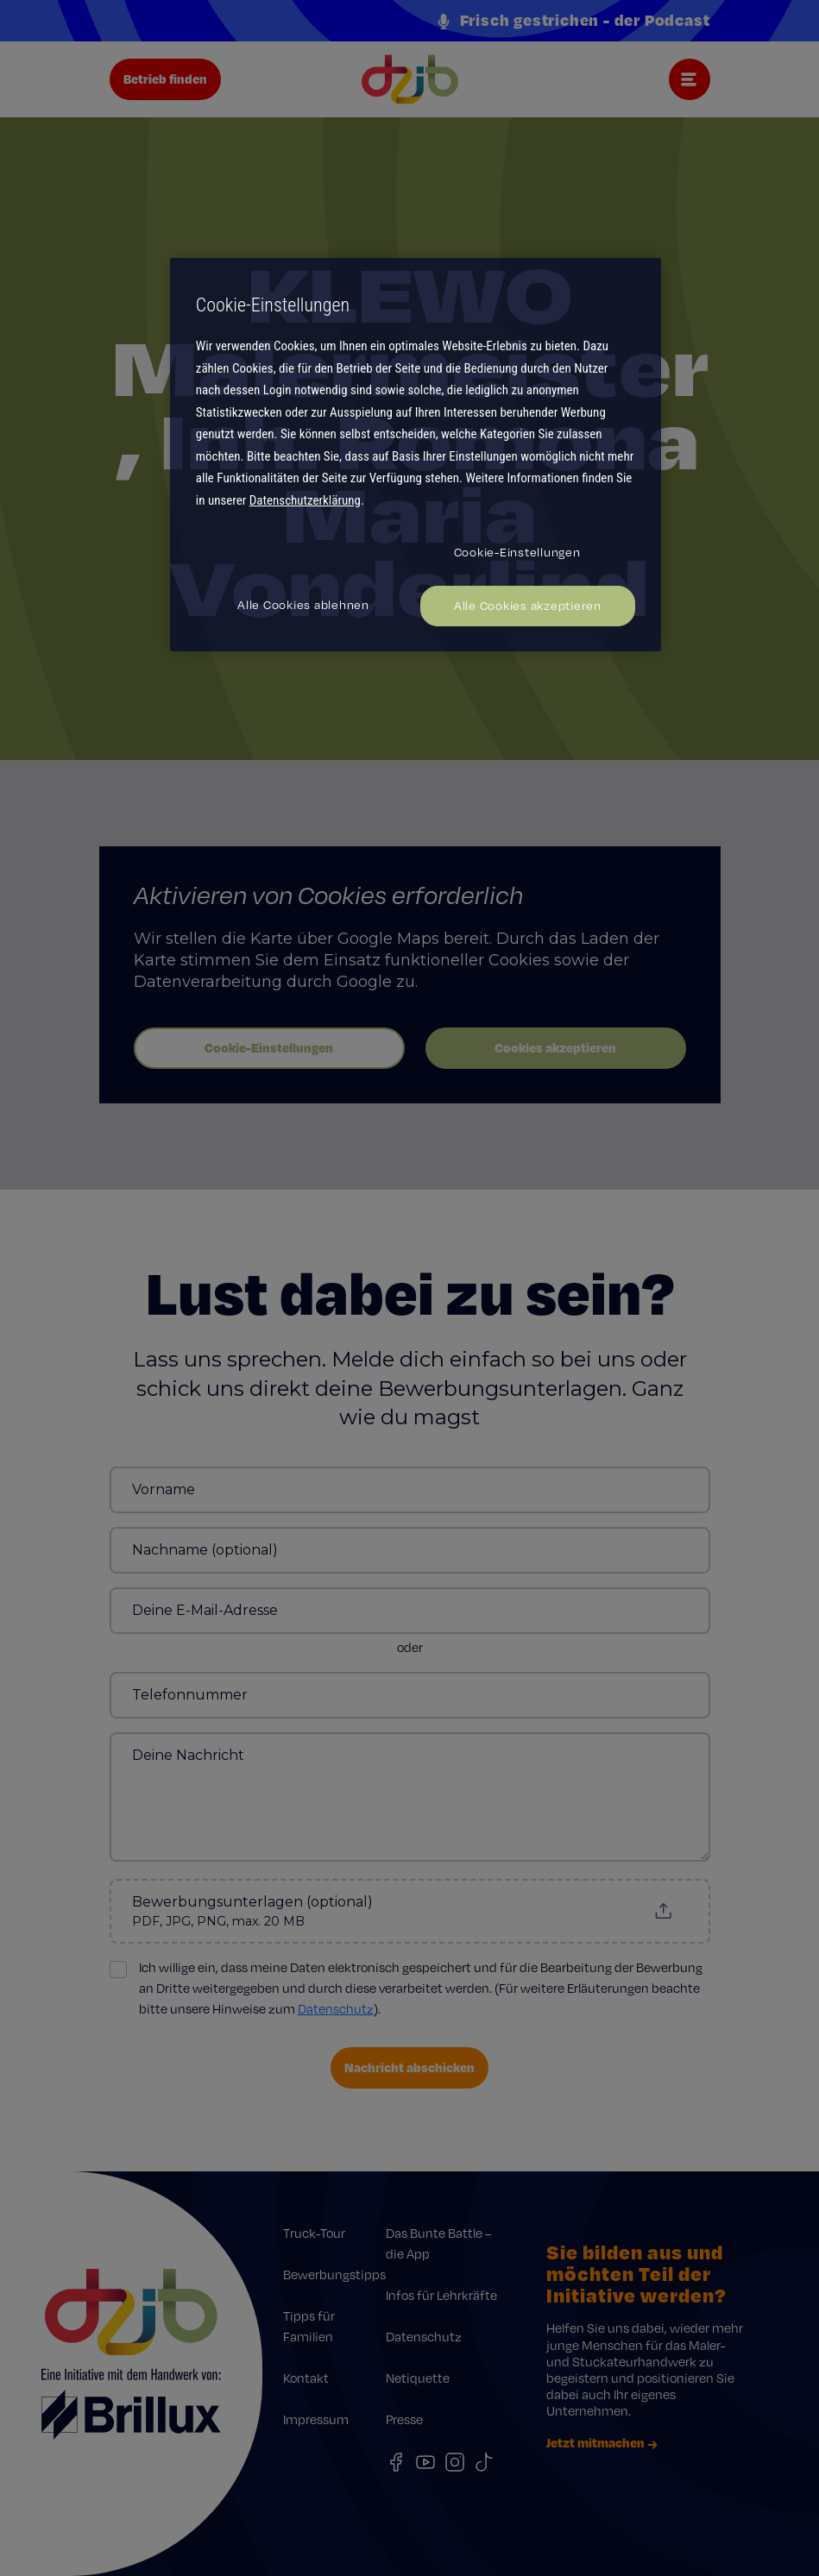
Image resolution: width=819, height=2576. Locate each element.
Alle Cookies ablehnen (303, 604)
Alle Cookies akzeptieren (528, 605)
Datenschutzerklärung (305, 500)
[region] (415, 455)
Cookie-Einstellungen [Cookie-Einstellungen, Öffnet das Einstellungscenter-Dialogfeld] (517, 552)
